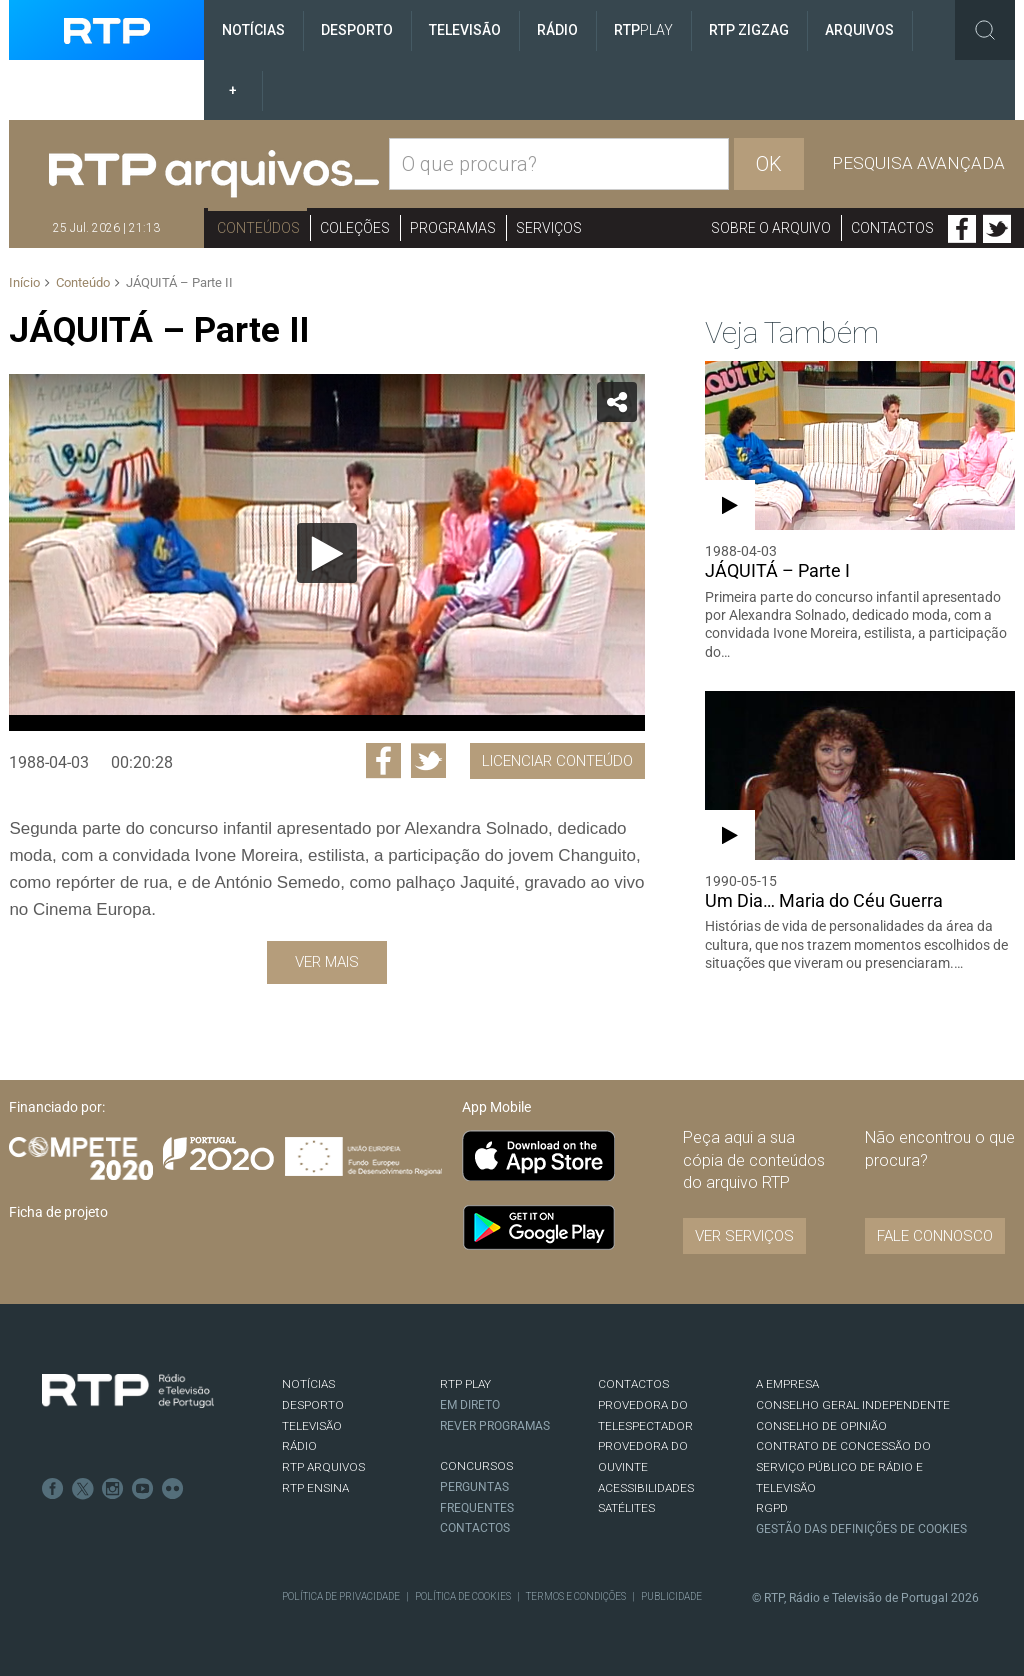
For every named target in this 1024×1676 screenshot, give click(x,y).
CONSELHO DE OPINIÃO (821, 1426)
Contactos (892, 228)
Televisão (465, 30)
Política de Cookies (463, 1596)
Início (24, 282)
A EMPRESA (787, 1384)
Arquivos (859, 30)
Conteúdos (258, 228)
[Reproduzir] (327, 553)
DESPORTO (313, 1405)
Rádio (557, 30)
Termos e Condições (576, 1596)
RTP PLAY (465, 1384)
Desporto (357, 30)
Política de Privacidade (341, 1596)
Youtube (143, 1489)
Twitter (997, 229)
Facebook (962, 229)
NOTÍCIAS (308, 1384)
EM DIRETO (470, 1405)
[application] (326, 552)
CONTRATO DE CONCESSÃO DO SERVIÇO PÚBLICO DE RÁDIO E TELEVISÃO (843, 1466)
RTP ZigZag (749, 30)
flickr (173, 1489)
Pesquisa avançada (918, 163)
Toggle (985, 30)
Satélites (626, 1508)
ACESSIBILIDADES (646, 1488)
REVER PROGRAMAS (495, 1426)
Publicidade (671, 1596)
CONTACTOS (633, 1384)
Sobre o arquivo (771, 228)
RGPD (772, 1508)
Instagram (113, 1489)
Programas (453, 228)
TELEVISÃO (312, 1426)
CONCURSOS (476, 1466)
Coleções (355, 228)
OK (769, 164)
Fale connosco (935, 1236)
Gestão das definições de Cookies (861, 1529)
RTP (643, 30)
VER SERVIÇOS (744, 1236)
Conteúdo (83, 282)
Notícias (253, 30)
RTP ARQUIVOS (323, 1467)
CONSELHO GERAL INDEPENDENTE (853, 1405)
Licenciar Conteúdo (557, 761)
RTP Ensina (315, 1488)
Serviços (549, 228)
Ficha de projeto (58, 1212)
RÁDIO (299, 1446)
